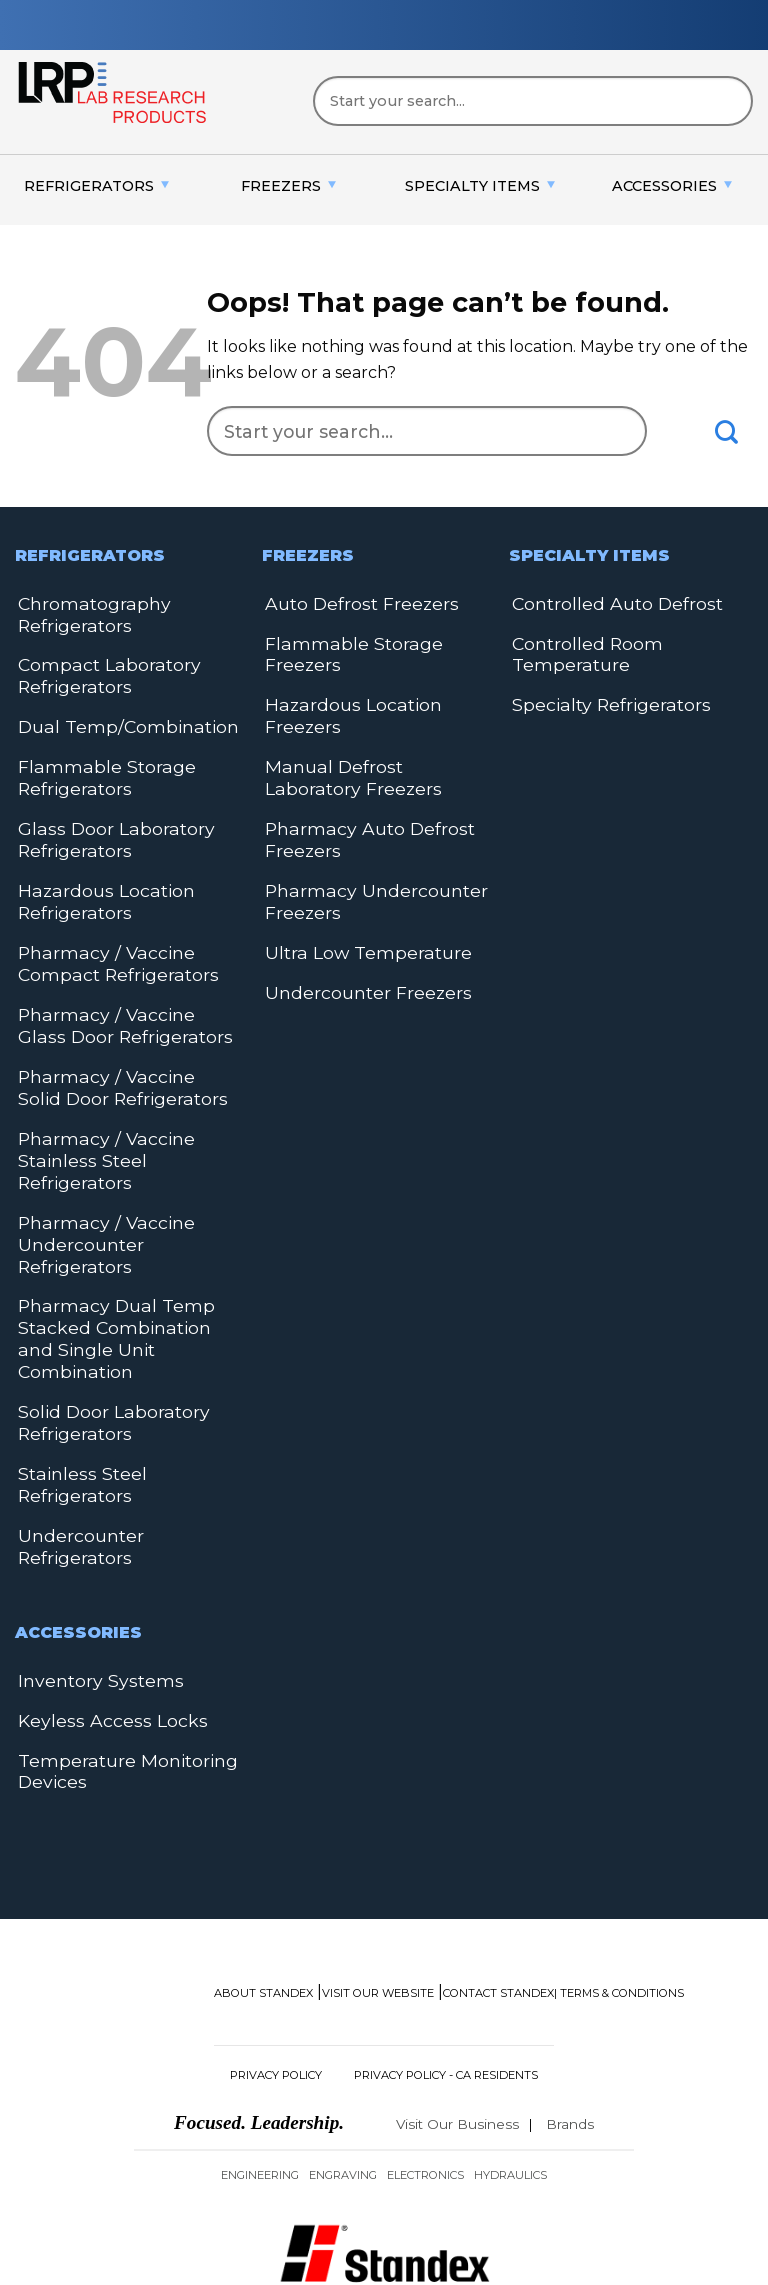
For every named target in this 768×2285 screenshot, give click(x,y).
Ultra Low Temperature (359, 930)
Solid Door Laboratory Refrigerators (105, 1348)
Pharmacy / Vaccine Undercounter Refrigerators (96, 1202)
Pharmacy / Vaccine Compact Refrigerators (109, 940)
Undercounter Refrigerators (77, 1464)
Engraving (343, 2083)
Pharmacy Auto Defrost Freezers (360, 824)
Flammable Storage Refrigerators (97, 766)
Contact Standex (498, 1901)
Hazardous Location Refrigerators (97, 882)
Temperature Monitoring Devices (118, 1680)
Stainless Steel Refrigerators (75, 1406)
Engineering (260, 2083)
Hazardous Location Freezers (344, 708)
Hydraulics (510, 2083)
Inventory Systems (92, 1594)
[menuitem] (96, 186)
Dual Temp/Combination (116, 718)
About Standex (263, 1901)
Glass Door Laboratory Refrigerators (106, 824)
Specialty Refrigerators (602, 698)
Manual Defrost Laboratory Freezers (373, 766)
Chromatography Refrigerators (87, 612)
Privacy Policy (276, 1983)
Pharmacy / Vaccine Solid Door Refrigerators (117, 1056)
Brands (570, 2032)
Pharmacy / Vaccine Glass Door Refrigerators (118, 998)
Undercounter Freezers (361, 968)
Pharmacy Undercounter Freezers (367, 882)
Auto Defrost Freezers (354, 602)
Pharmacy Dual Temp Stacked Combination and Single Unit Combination (121, 1280)
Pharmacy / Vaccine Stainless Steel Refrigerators (96, 1124)
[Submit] (727, 432)
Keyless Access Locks (100, 1632)
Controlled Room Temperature (581, 650)
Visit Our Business (457, 2032)
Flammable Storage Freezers (344, 650)
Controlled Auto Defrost (609, 602)
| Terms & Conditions (619, 1901)
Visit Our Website (378, 1901)
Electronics (425, 2083)
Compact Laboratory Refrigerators (100, 670)
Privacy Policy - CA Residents (446, 1983)
